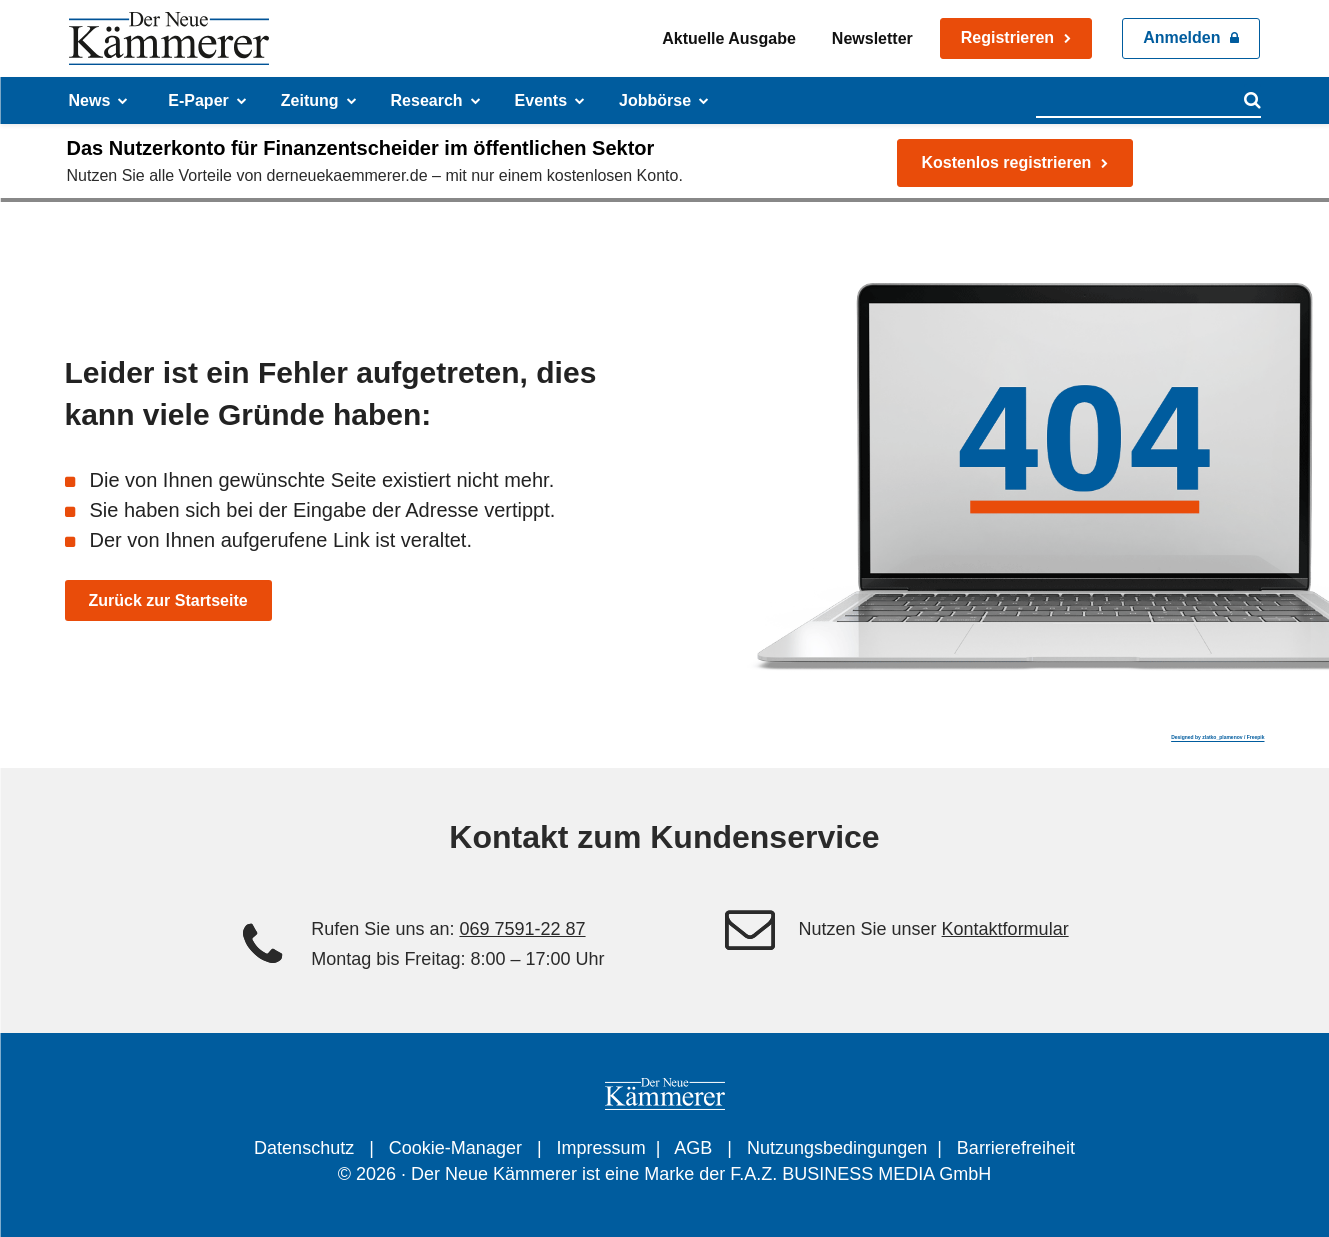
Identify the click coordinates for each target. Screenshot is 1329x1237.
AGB (693, 1148)
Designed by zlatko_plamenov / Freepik (1217, 737)
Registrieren (1007, 37)
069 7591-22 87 (522, 929)
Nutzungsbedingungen (837, 1148)
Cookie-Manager (455, 1148)
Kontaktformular (1005, 929)
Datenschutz (304, 1148)
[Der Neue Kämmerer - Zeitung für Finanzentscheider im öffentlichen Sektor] (169, 38)
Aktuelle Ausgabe (729, 38)
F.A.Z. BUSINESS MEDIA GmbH (860, 1174)
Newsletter (872, 38)
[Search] (1252, 100)
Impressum (601, 1148)
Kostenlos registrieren (1007, 162)
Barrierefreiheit (1016, 1148)
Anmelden (1181, 37)
